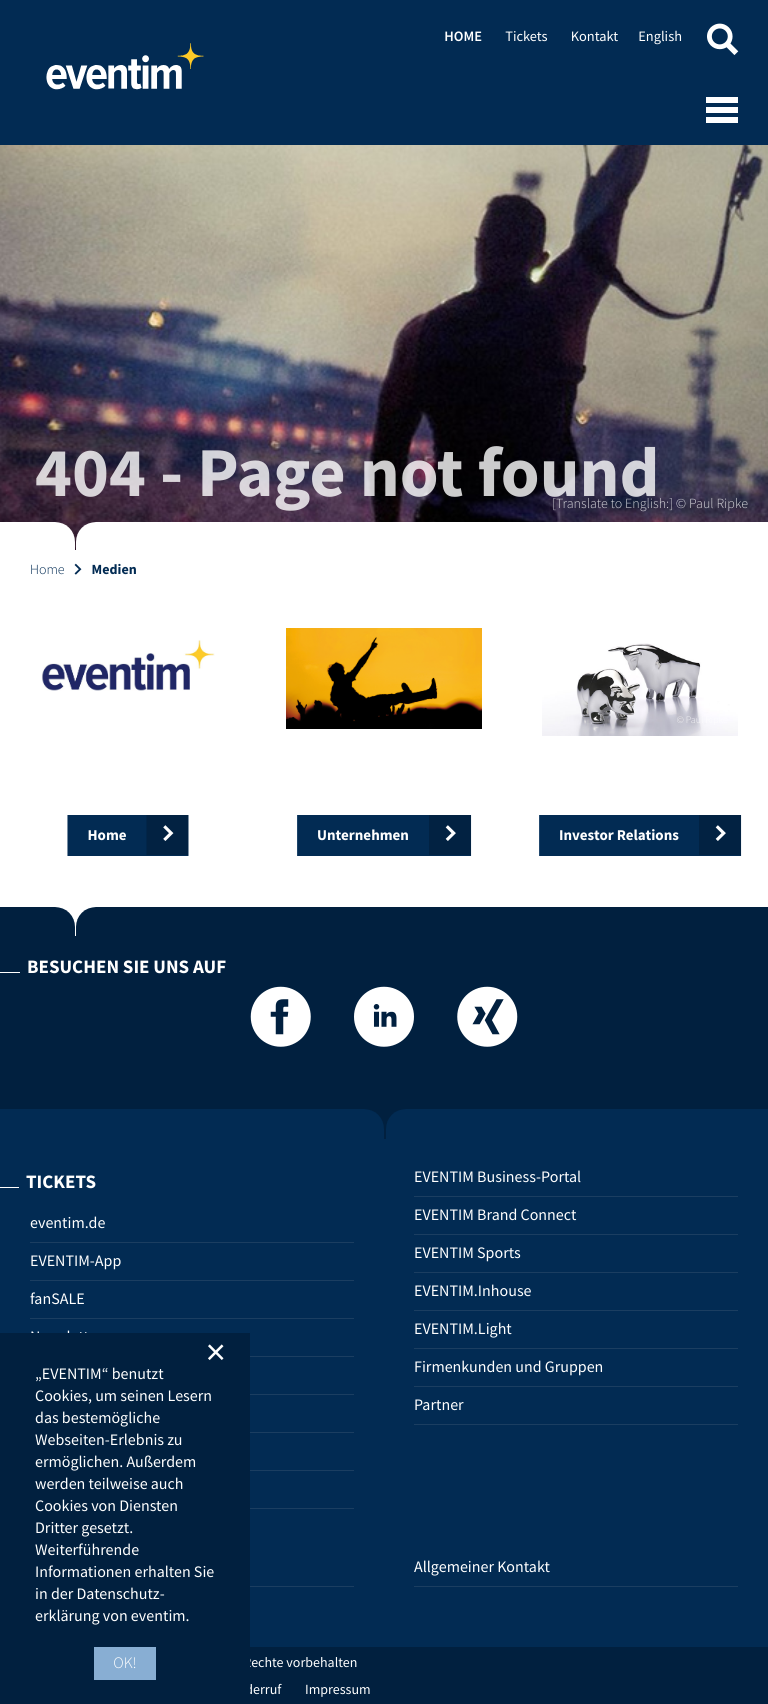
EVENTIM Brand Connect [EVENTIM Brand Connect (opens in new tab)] (495, 1215)
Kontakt (594, 36)
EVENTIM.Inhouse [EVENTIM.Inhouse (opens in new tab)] (473, 1291)
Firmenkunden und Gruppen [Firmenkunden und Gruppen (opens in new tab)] (508, 1367)
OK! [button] (125, 1663)
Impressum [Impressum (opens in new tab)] (338, 1689)
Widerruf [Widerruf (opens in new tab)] (256, 1689)
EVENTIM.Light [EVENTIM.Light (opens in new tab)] (463, 1329)
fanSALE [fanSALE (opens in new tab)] (57, 1299)
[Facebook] (281, 1022)
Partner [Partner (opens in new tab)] (439, 1405)
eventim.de (67, 1223)
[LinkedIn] (384, 1022)
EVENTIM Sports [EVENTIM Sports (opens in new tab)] (467, 1253)
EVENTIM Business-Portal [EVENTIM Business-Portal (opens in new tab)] (497, 1177)
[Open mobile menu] (722, 112)
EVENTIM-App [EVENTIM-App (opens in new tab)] (75, 1261)
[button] (722, 42)
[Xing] (487, 1022)
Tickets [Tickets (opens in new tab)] (526, 36)
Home (125, 75)
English (660, 36)
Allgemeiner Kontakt (482, 1567)
